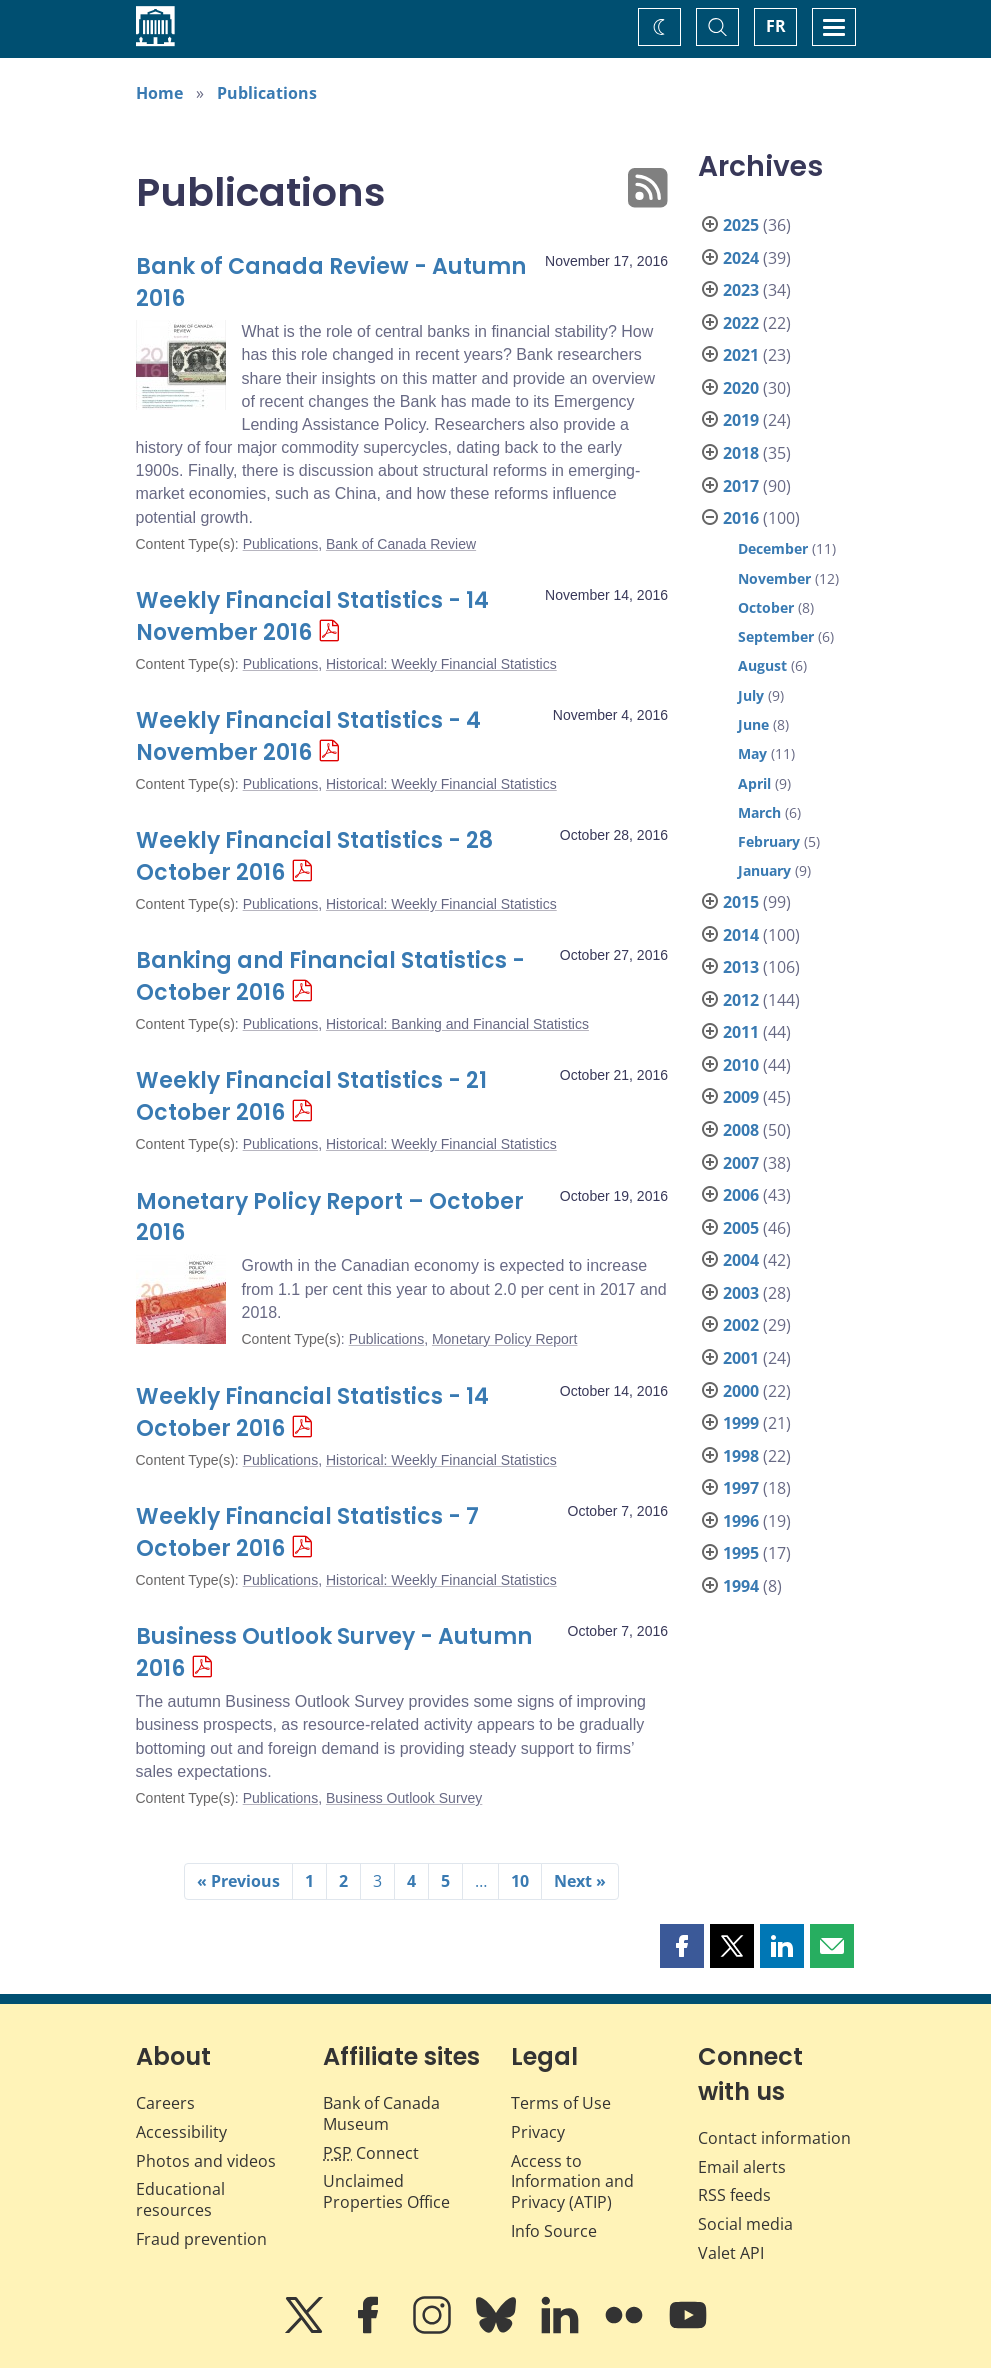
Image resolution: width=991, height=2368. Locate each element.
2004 (741, 1260)
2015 (741, 902)
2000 (741, 1391)
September (776, 636)
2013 (741, 967)
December (773, 548)
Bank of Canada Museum (381, 2113)
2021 (741, 355)
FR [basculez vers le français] (776, 26)
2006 (741, 1195)
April (754, 783)
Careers (165, 2103)
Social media (745, 2224)
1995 (741, 1553)
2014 (741, 935)
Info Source (554, 2231)
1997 (741, 1488)
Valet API (731, 2253)
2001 (741, 1358)
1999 (741, 1423)
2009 (741, 1097)
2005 (741, 1228)
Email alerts (742, 2167)
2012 (741, 1000)
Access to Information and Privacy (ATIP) (572, 2182)
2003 (741, 1293)
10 (520, 1881)
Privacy (538, 2132)
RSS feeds (734, 2195)
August (762, 665)
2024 (741, 258)
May (752, 753)
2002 (741, 1325)
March (759, 812)
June (753, 724)
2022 (741, 323)
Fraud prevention (201, 2239)
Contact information (774, 2138)
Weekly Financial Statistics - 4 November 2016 (308, 736)
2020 (741, 388)
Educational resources (180, 2199)
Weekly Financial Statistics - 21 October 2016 (311, 1096)
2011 (741, 1032)
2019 (741, 420)
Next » (580, 1881)
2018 (741, 453)
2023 (741, 290)
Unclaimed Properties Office (386, 2191)
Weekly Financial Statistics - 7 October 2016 (307, 1532)
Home (159, 93)
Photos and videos (206, 2161)
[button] (682, 1946)
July (751, 695)
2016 (741, 518)
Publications (267, 93)
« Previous (238, 1881)
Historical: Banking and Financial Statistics (457, 1024)
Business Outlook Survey (404, 1798)
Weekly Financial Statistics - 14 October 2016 (312, 1412)
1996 (741, 1521)
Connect (371, 2153)
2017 (741, 486)
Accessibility (181, 2132)
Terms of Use (561, 2103)
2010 (741, 1065)
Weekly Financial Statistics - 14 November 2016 (312, 616)
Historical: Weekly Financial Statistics (441, 664)
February (769, 841)
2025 (741, 225)
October (766, 607)
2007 (741, 1163)
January (764, 870)
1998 (741, 1456)
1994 (741, 1586)
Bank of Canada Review (401, 544)
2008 (741, 1130)
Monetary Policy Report (505, 1339)
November (774, 578)
